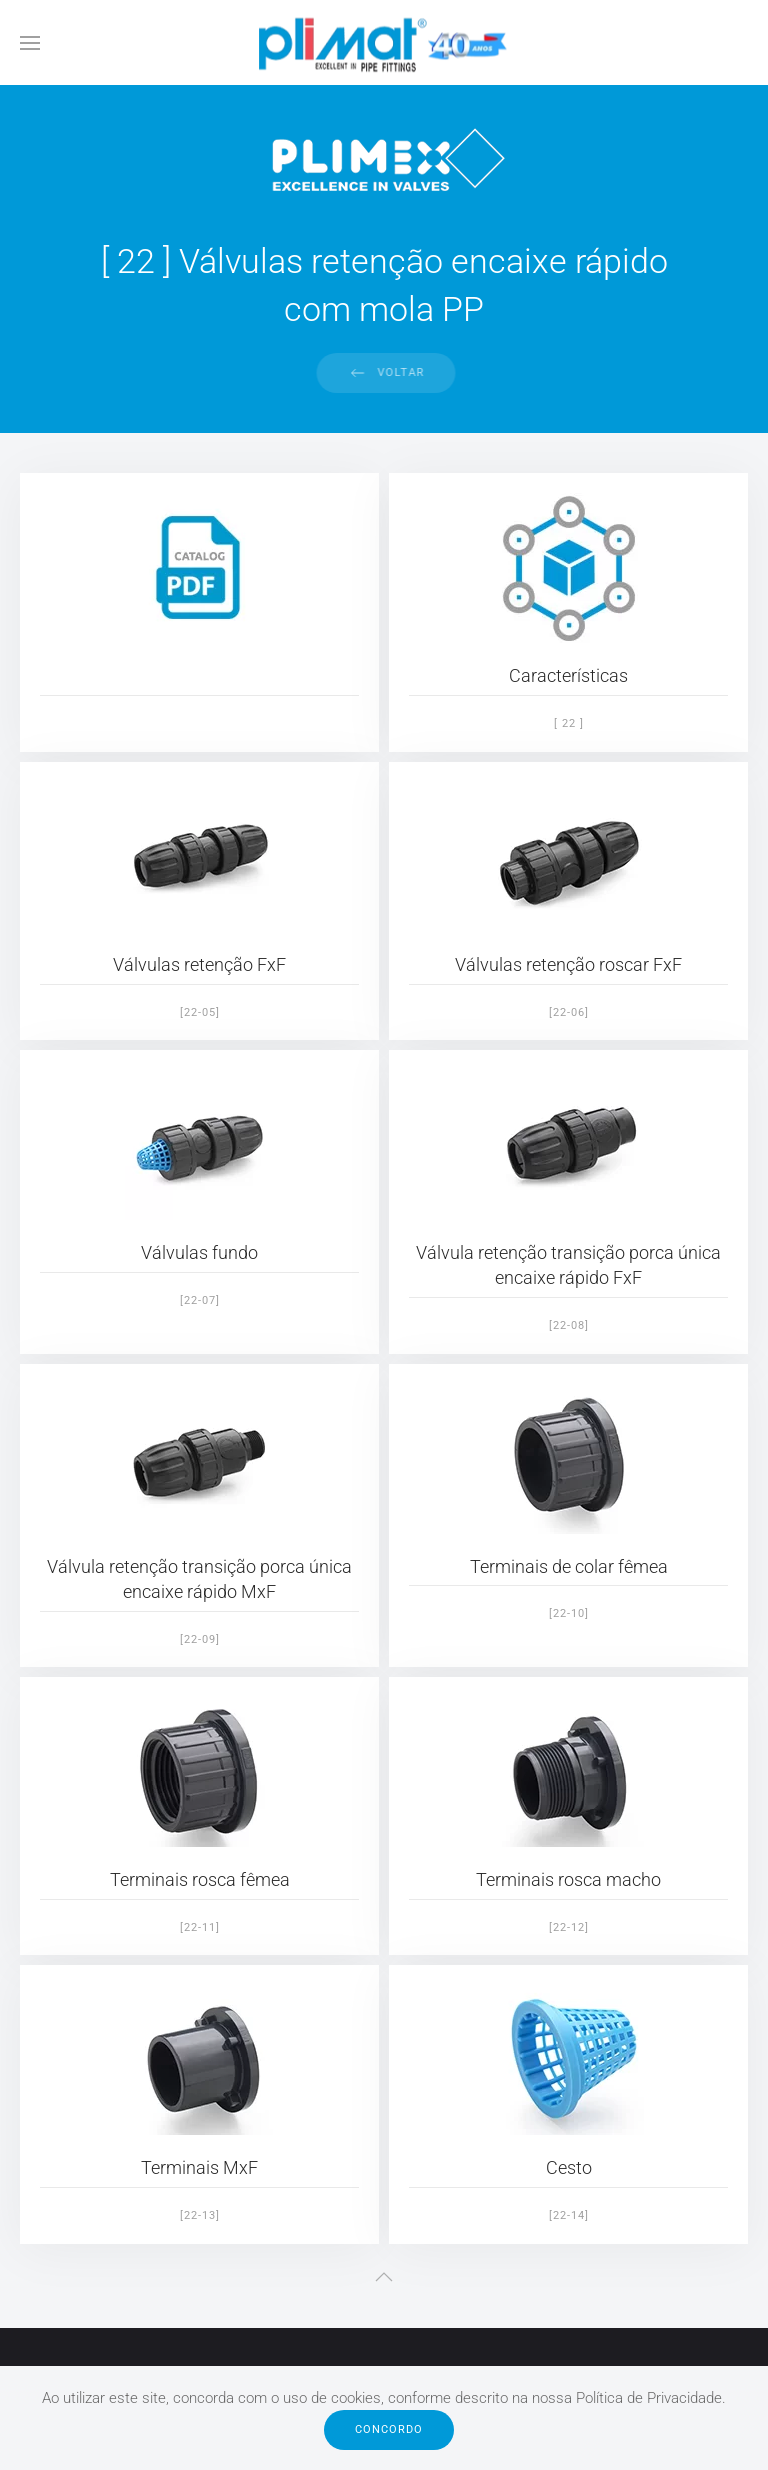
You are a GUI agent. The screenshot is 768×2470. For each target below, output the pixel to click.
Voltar (398, 373)
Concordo (389, 2429)
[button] (30, 42)
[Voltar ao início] (384, 42)
